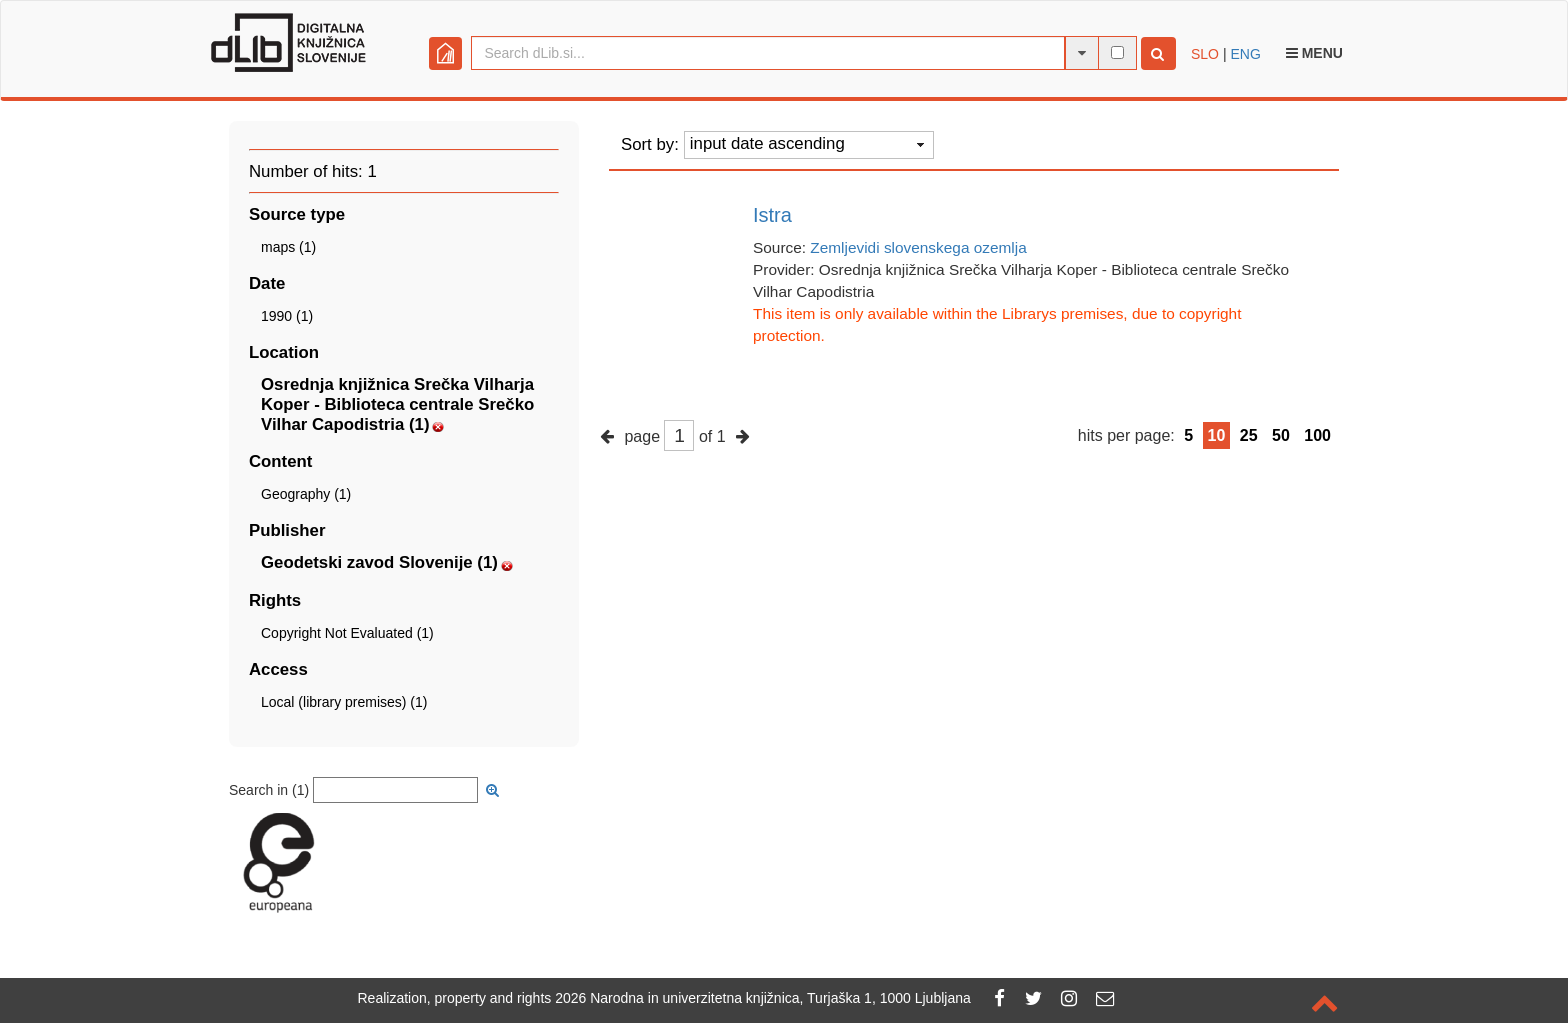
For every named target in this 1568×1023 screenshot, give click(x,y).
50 (1281, 435)
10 (1217, 435)
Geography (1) (306, 494)
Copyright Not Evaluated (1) (347, 633)
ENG (1245, 54)
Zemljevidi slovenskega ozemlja (918, 247)
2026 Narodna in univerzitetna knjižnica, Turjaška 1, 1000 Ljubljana (763, 998)
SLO (1205, 54)
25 (1249, 435)
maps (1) (288, 247)
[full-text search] (1117, 52)
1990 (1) (287, 316)
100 (1317, 435)
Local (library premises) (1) (344, 702)
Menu (1314, 53)
